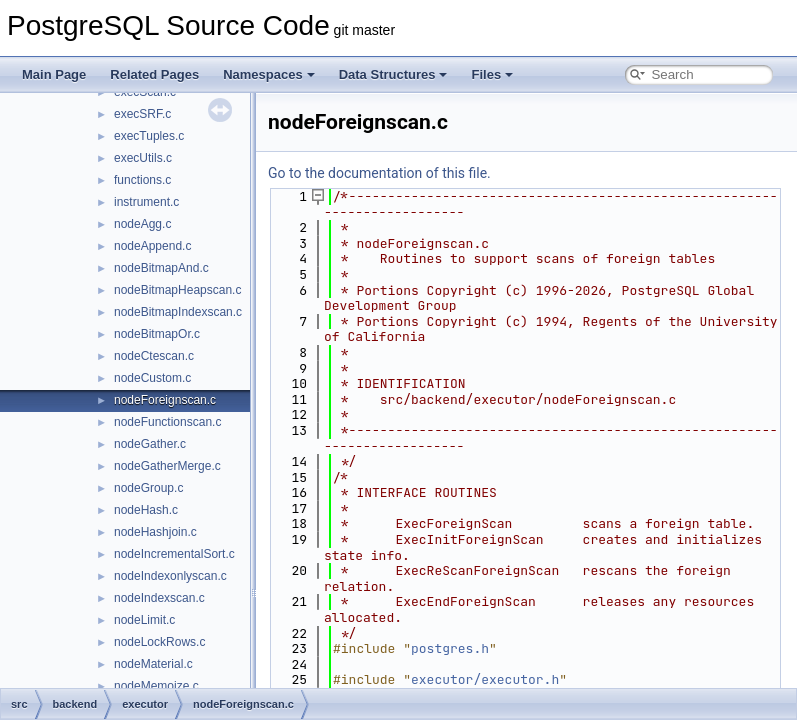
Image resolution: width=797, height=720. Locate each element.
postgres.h (450, 648)
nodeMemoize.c (156, 686)
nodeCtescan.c (154, 356)
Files (492, 74)
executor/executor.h (485, 679)
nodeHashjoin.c (155, 532)
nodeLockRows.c (159, 642)
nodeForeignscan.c (165, 400)
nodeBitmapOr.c (157, 334)
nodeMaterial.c (153, 664)
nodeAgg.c (142, 224)
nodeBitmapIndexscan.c (178, 312)
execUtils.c (143, 158)
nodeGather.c (150, 444)
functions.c (142, 180)
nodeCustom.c (152, 378)
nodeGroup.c (148, 488)
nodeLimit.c (144, 620)
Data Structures (393, 74)
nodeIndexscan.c (159, 598)
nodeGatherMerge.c (167, 466)
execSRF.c (142, 114)
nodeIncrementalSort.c (174, 554)
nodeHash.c (146, 510)
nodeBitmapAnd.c (161, 268)
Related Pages (154, 74)
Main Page (54, 74)
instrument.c (146, 202)
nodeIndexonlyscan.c (170, 576)
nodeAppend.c (152, 246)
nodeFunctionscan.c (167, 422)
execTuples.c (149, 136)
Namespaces (269, 74)
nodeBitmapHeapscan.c (177, 290)
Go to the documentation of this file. (379, 173)
